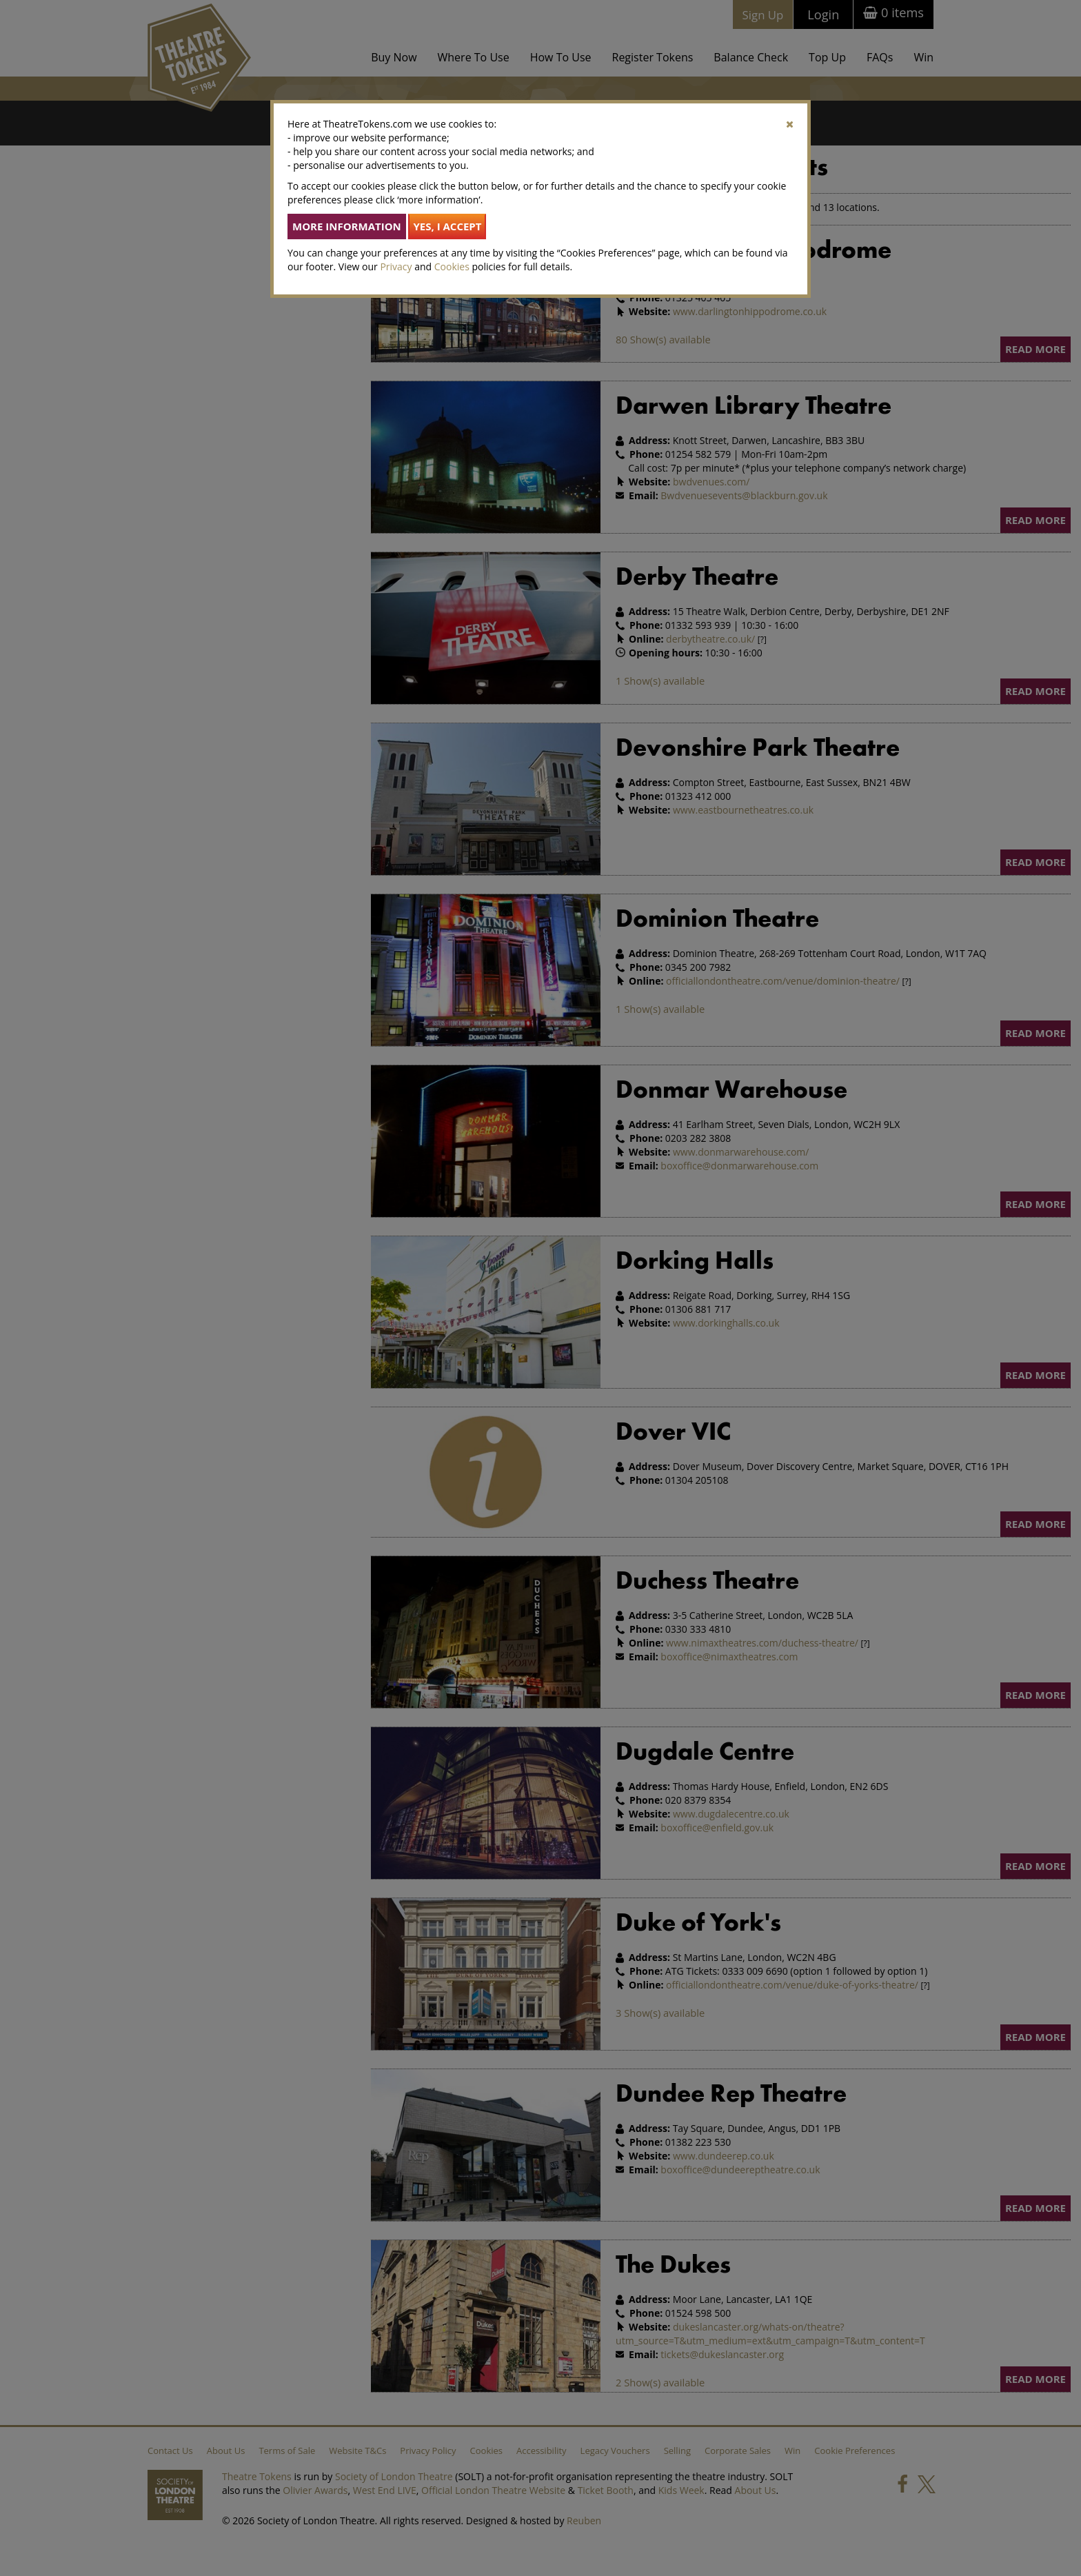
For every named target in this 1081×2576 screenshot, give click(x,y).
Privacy (396, 266)
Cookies (451, 266)
